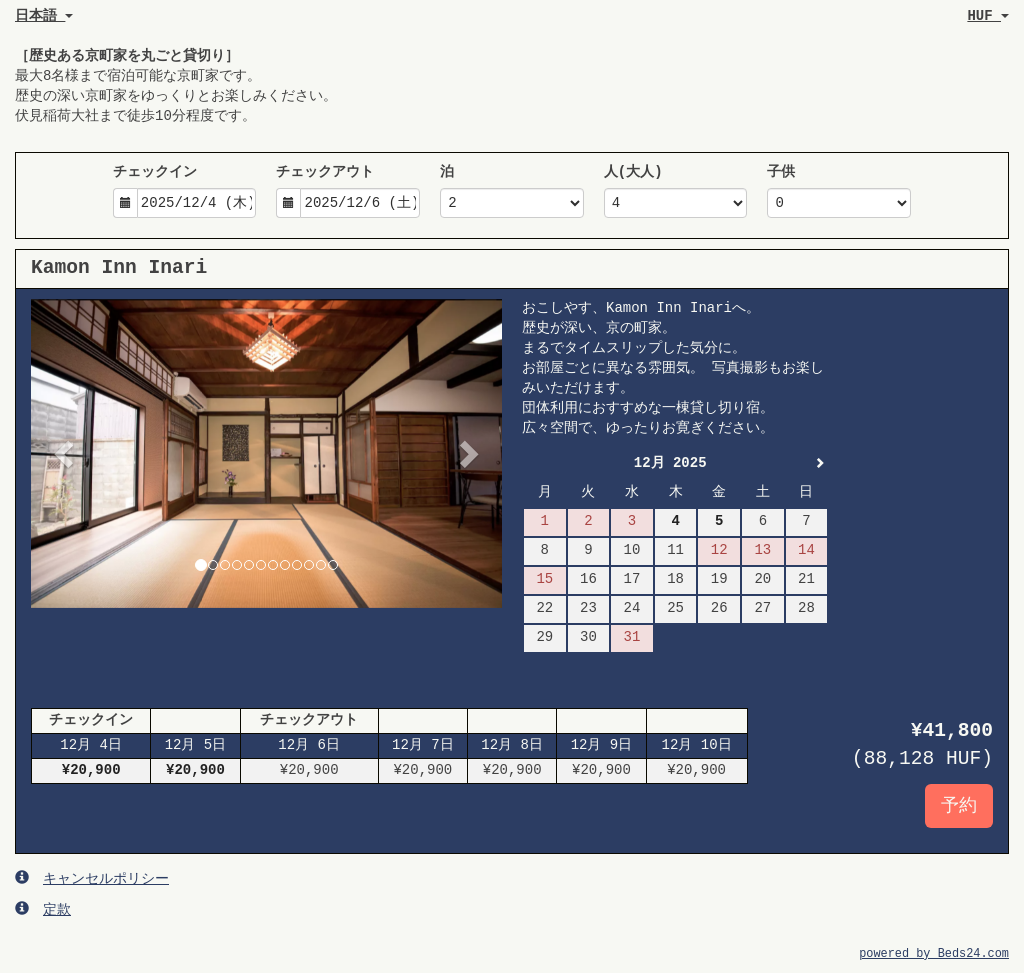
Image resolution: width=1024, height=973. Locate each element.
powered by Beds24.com (934, 954)
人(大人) (633, 172)
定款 (43, 909)
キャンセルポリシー (92, 878)
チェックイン (155, 172)
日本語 (44, 16)
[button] (66, 453)
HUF (988, 16)
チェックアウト (325, 172)
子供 (781, 172)
